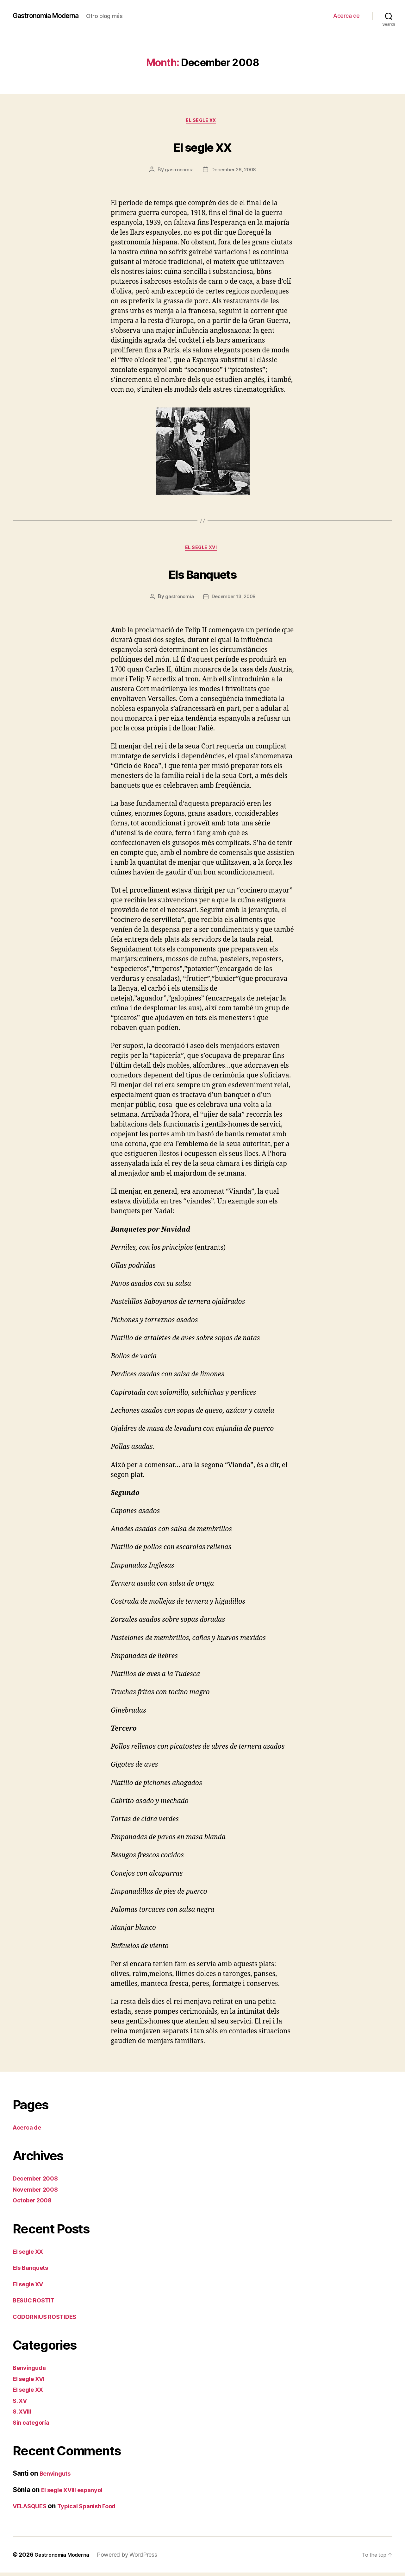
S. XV (21, 2404)
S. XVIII (24, 2415)
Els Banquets (202, 575)
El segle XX (202, 122)
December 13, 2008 (233, 600)
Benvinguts (57, 2477)
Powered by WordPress (134, 2558)
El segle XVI (202, 551)
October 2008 (35, 2204)
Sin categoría (34, 2426)
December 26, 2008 (233, 171)
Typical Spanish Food (97, 2510)
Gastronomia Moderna (51, 16)
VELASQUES (33, 2510)
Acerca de (346, 15)
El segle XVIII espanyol (77, 2493)
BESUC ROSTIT (37, 2304)
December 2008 (39, 2182)
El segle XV (31, 2287)
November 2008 (39, 2193)
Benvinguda (31, 2371)
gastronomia (177, 171)
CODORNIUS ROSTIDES (49, 2320)
